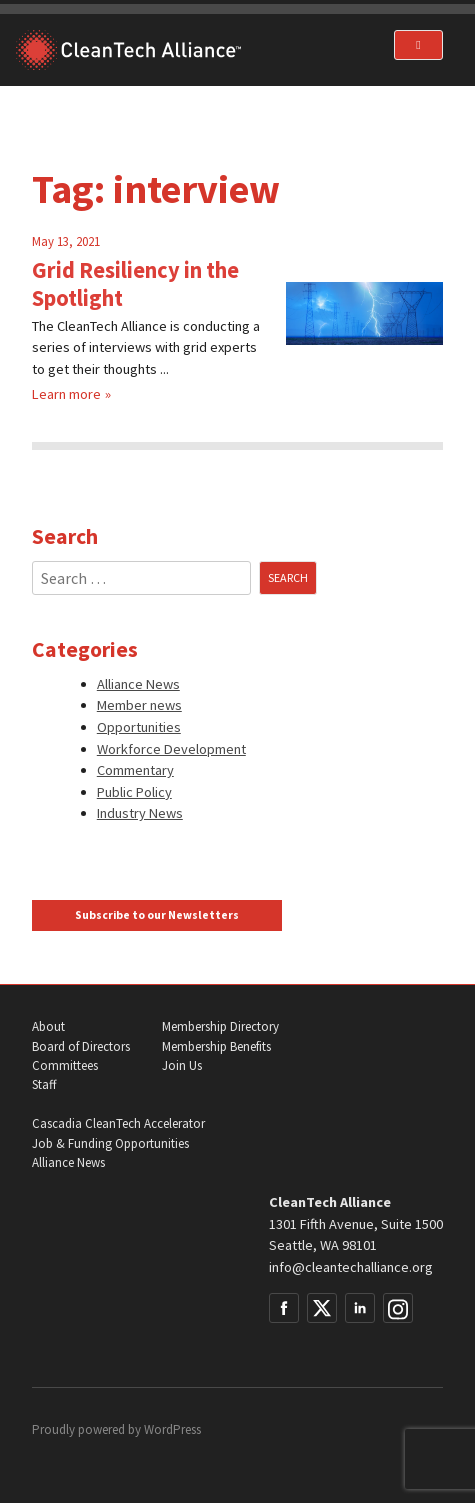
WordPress (172, 1429)
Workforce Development (171, 749)
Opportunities (139, 727)
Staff (44, 1084)
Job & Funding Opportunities (110, 1143)
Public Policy (134, 792)
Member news (139, 705)
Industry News (140, 813)
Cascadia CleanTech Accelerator (118, 1123)
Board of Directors (81, 1046)
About (48, 1026)
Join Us (182, 1065)
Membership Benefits (216, 1046)
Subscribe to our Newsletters (157, 915)
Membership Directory (220, 1026)
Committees (65, 1065)
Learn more (66, 394)
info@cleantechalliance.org (351, 1267)
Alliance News (138, 684)
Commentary (135, 770)
